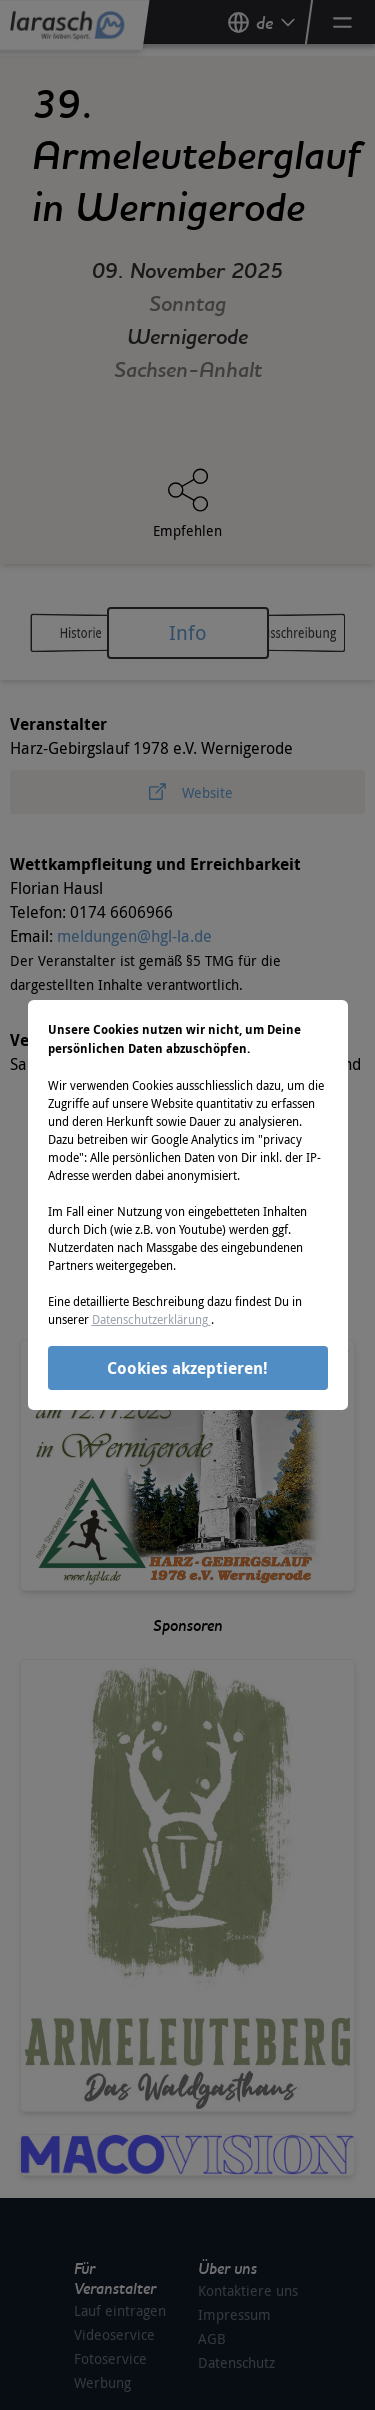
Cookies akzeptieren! (187, 1368)
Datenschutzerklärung (151, 1319)
